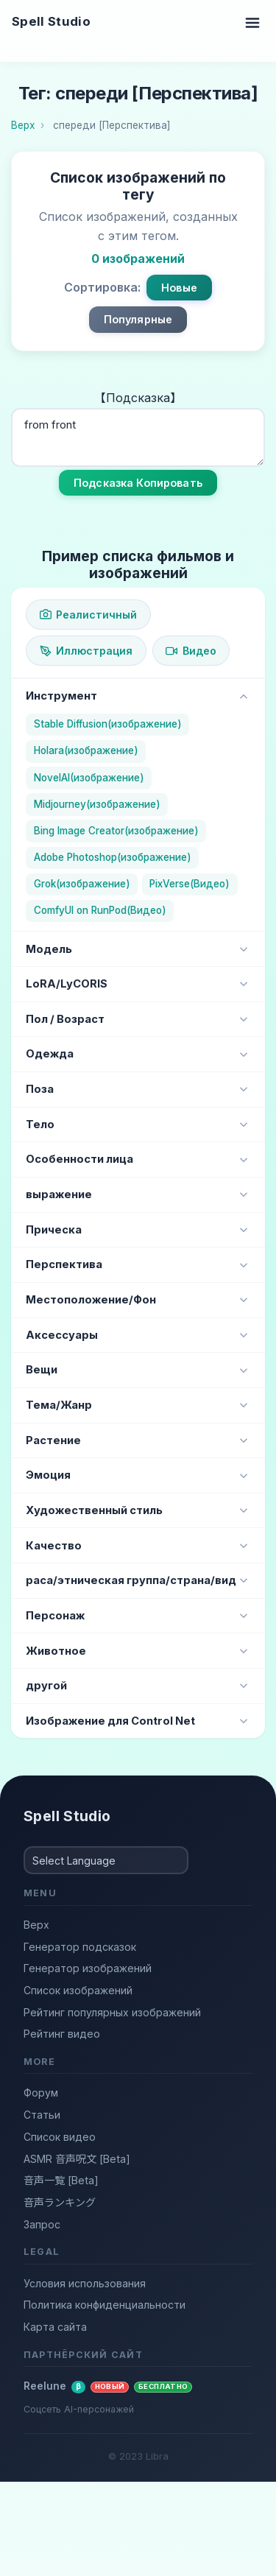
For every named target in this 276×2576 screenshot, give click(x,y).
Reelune (108, 2386)
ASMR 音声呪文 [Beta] (77, 2159)
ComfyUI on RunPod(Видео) (100, 910)
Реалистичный (88, 614)
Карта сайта (55, 2326)
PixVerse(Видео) (189, 884)
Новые (179, 287)
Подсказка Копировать (138, 482)
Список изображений (78, 1990)
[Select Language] (106, 1860)
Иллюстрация (86, 650)
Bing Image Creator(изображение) (116, 831)
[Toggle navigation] (252, 22)
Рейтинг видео (62, 2033)
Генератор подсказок (80, 1946)
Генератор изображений (88, 1968)
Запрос (42, 2224)
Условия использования (85, 2283)
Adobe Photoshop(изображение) (112, 857)
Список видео (60, 2136)
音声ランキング (60, 2202)
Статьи (42, 2114)
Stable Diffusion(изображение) (108, 724)
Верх (36, 1924)
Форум (41, 2092)
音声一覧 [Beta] (61, 2180)
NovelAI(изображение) (89, 778)
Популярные (138, 319)
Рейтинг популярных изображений (112, 2012)
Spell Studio (51, 21)
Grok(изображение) (82, 884)
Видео (191, 650)
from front (138, 437)
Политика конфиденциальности (104, 2304)
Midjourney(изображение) (97, 804)
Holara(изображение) (86, 750)
